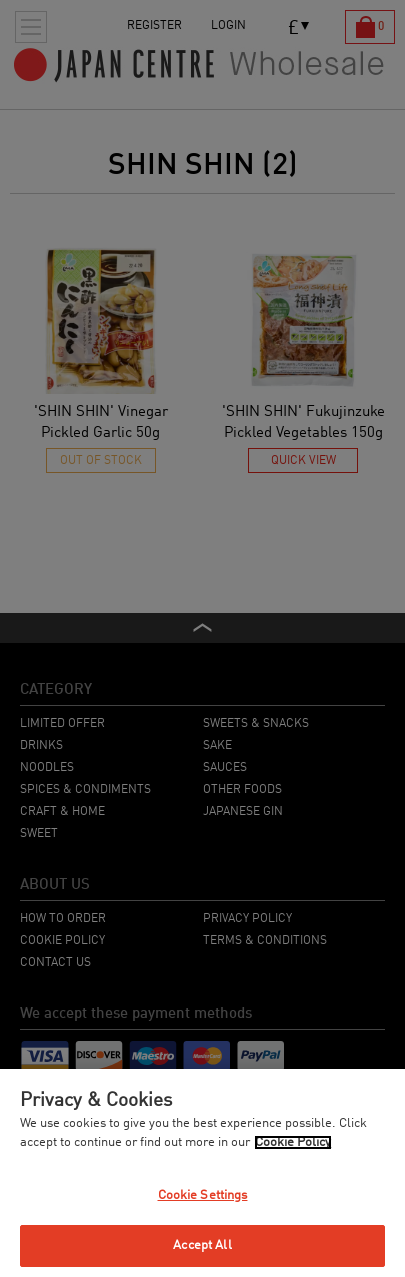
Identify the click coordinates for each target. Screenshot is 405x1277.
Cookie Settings (203, 1195)
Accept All (202, 1245)
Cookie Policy (293, 1142)
